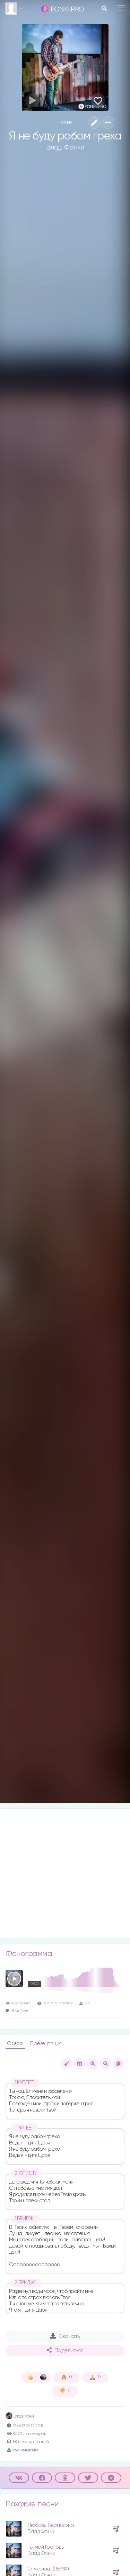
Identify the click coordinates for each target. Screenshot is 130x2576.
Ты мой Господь (45, 2547)
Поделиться (65, 2350)
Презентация (46, 2043)
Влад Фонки (65, 147)
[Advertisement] (65, 1873)
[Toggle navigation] (121, 8)
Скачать (65, 2336)
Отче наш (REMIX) (48, 2569)
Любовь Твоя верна (50, 2525)
